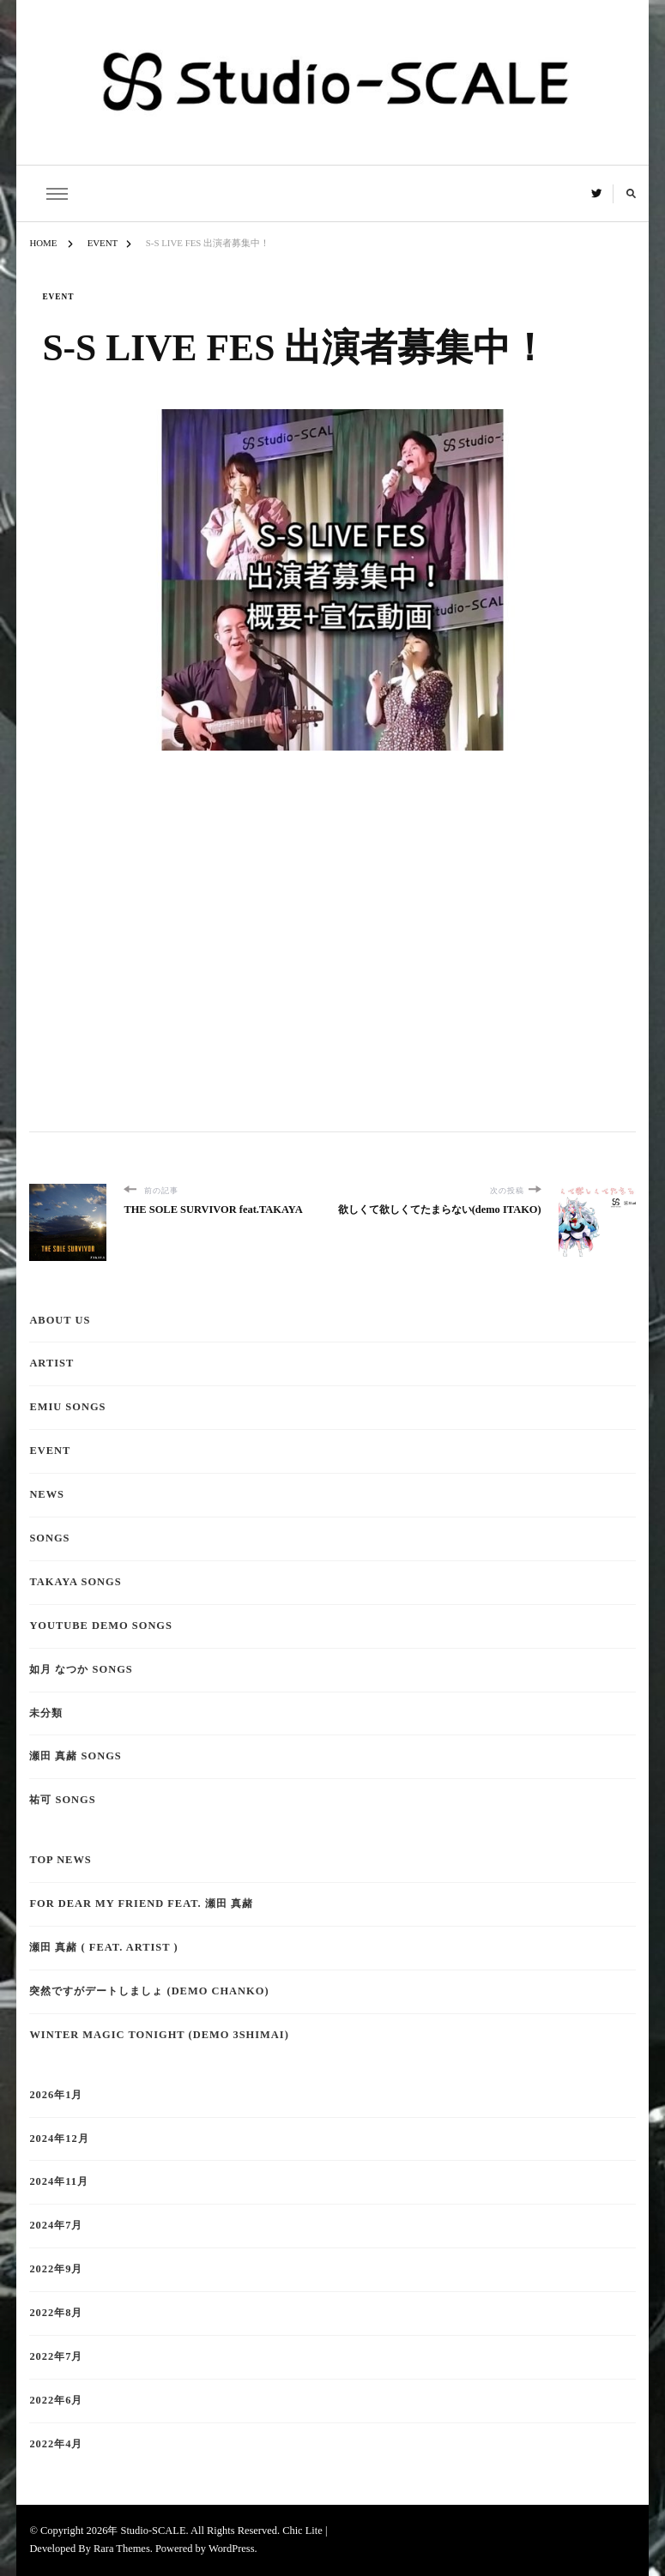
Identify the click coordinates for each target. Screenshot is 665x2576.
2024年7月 (55, 2225)
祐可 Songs (62, 1800)
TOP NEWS (60, 1860)
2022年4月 (55, 2444)
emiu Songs (67, 1407)
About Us (59, 1320)
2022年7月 (55, 2356)
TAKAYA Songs (75, 1582)
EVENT (58, 297)
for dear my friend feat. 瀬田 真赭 (141, 1903)
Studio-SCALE (152, 2531)
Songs (49, 1538)
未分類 (46, 1713)
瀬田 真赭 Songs (75, 1756)
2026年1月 (55, 2095)
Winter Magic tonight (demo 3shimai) (158, 2035)
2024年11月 (58, 2181)
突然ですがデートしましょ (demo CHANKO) (149, 1991)
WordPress (232, 2549)
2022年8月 (55, 2313)
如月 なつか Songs (80, 1669)
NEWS (46, 1494)
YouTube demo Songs (100, 1626)
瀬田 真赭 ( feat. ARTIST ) (103, 1947)
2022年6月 (55, 2400)
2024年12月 (58, 2139)
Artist (51, 1363)
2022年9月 (55, 2269)
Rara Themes (122, 2549)
